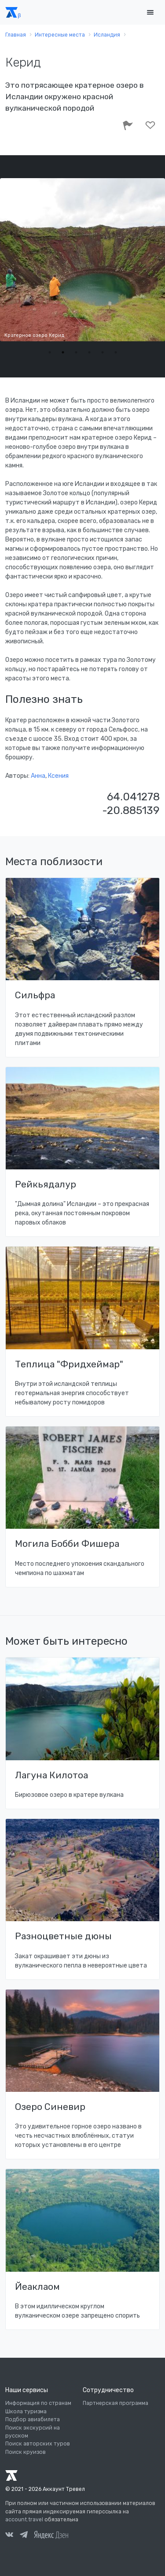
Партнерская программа (115, 2403)
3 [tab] (76, 352)
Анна (38, 776)
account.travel (24, 2519)
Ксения (58, 776)
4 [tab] (89, 352)
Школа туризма (26, 2411)
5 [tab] (102, 352)
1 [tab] (49, 352)
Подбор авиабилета (32, 2419)
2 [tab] (63, 352)
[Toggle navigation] (150, 12)
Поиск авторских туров (37, 2444)
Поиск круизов (25, 2452)
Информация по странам (38, 2403)
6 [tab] (115, 352)
